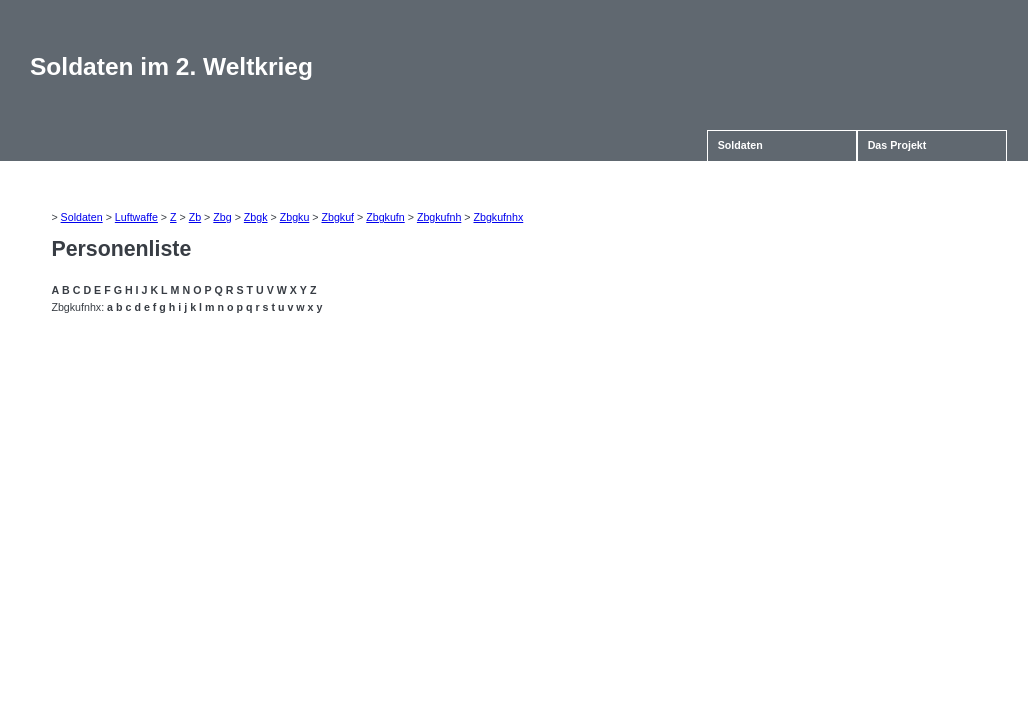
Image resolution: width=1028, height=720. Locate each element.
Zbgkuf (337, 217)
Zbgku (295, 217)
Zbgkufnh (439, 217)
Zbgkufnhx (498, 217)
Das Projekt (897, 145)
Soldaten (740, 145)
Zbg (222, 217)
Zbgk (256, 217)
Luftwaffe (136, 217)
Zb (195, 217)
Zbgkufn (385, 217)
